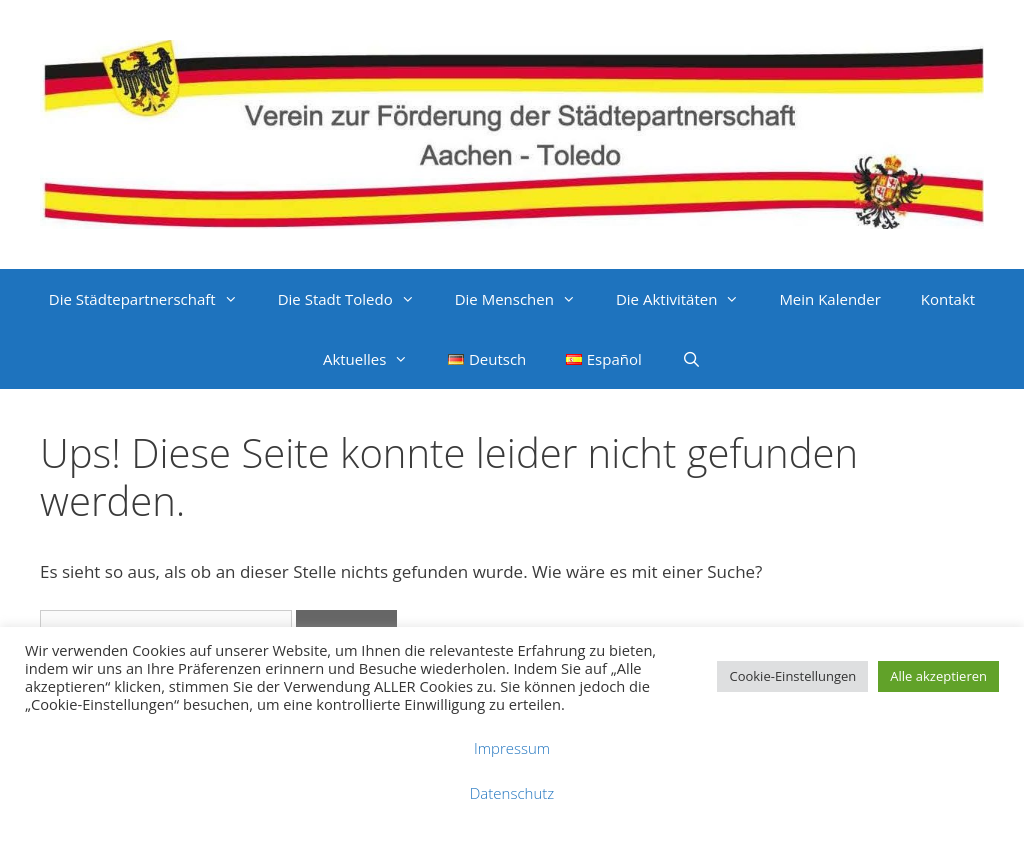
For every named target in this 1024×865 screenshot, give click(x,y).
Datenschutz (512, 793)
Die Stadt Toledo (356, 299)
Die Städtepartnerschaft (153, 299)
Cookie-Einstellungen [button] (792, 676)
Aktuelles (375, 359)
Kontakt (948, 299)
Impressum (512, 748)
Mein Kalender (829, 299)
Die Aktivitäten (687, 299)
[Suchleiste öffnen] (691, 359)
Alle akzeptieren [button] (938, 676)
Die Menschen (525, 299)
